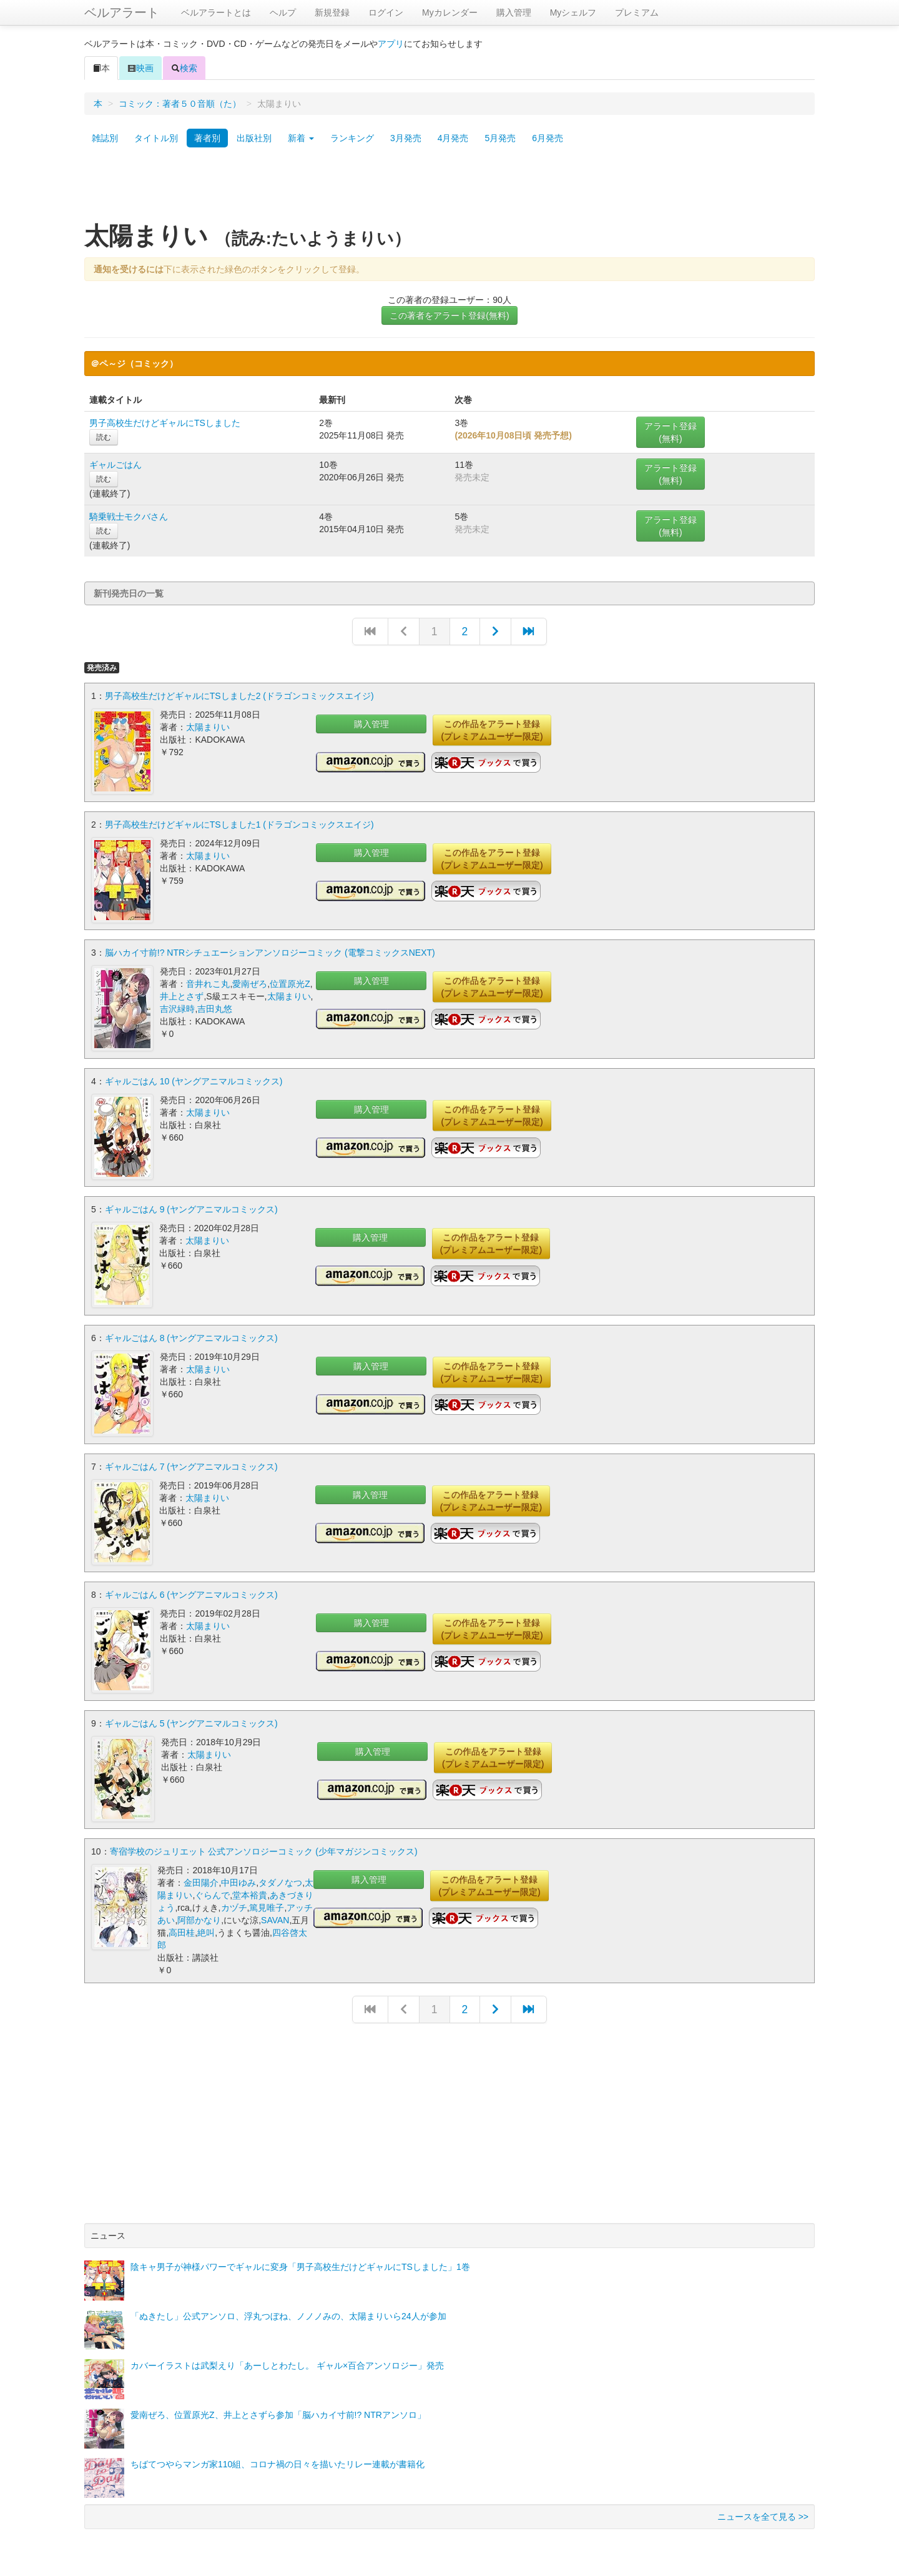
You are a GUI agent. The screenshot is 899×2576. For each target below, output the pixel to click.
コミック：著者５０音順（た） (180, 104)
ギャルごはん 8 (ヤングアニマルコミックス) (191, 1336)
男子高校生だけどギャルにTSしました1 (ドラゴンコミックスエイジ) (239, 824)
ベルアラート (121, 12)
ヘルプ (283, 12)
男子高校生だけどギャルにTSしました (164, 423)
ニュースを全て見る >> (762, 2514)
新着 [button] (301, 138)
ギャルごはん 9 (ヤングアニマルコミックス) (191, 1208)
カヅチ (234, 1905)
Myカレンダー (450, 12)
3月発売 (405, 138)
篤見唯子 (266, 1905)
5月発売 (500, 138)
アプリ (391, 44)
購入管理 (513, 12)
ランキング (352, 138)
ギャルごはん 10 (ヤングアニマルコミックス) (194, 1080)
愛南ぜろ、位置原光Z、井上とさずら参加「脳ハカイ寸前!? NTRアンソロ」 (278, 2412)
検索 (184, 68)
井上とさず (182, 996)
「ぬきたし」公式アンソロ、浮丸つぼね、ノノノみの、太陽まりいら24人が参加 (288, 2313)
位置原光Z (290, 983)
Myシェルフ (573, 12)
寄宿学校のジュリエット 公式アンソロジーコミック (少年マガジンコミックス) (264, 1848)
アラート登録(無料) (670, 432)
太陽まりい (208, 727)
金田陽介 (201, 1880)
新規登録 (332, 12)
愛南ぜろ (249, 983)
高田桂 (182, 1929)
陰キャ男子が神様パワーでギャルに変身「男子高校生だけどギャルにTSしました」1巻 (300, 2264)
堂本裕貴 (249, 1892)
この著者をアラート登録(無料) (449, 315)
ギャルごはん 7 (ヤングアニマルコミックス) (191, 1464)
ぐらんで (212, 1892)
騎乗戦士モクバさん (128, 517)
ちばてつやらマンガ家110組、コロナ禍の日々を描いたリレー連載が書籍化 (277, 2461)
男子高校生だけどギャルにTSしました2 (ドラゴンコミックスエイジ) (239, 696)
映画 (140, 68)
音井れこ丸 (208, 983)
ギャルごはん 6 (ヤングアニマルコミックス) (191, 1592)
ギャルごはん (115, 465)
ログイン (385, 12)
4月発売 (453, 138)
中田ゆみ (238, 1880)
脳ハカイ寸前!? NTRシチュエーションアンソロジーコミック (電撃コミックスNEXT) (270, 952)
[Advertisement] (449, 189)
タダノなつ (280, 1880)
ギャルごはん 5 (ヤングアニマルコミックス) (191, 1720)
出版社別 (254, 138)
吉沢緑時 (177, 1008)
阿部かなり (199, 1917)
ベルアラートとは (216, 12)
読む (103, 437)
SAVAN (275, 1917)
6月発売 (547, 138)
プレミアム (637, 12)
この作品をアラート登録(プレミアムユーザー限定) (492, 730)
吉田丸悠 (214, 1008)
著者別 (207, 138)
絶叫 (206, 1929)
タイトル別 (156, 138)
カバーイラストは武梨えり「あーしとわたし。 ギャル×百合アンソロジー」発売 (287, 2362)
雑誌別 (105, 138)
